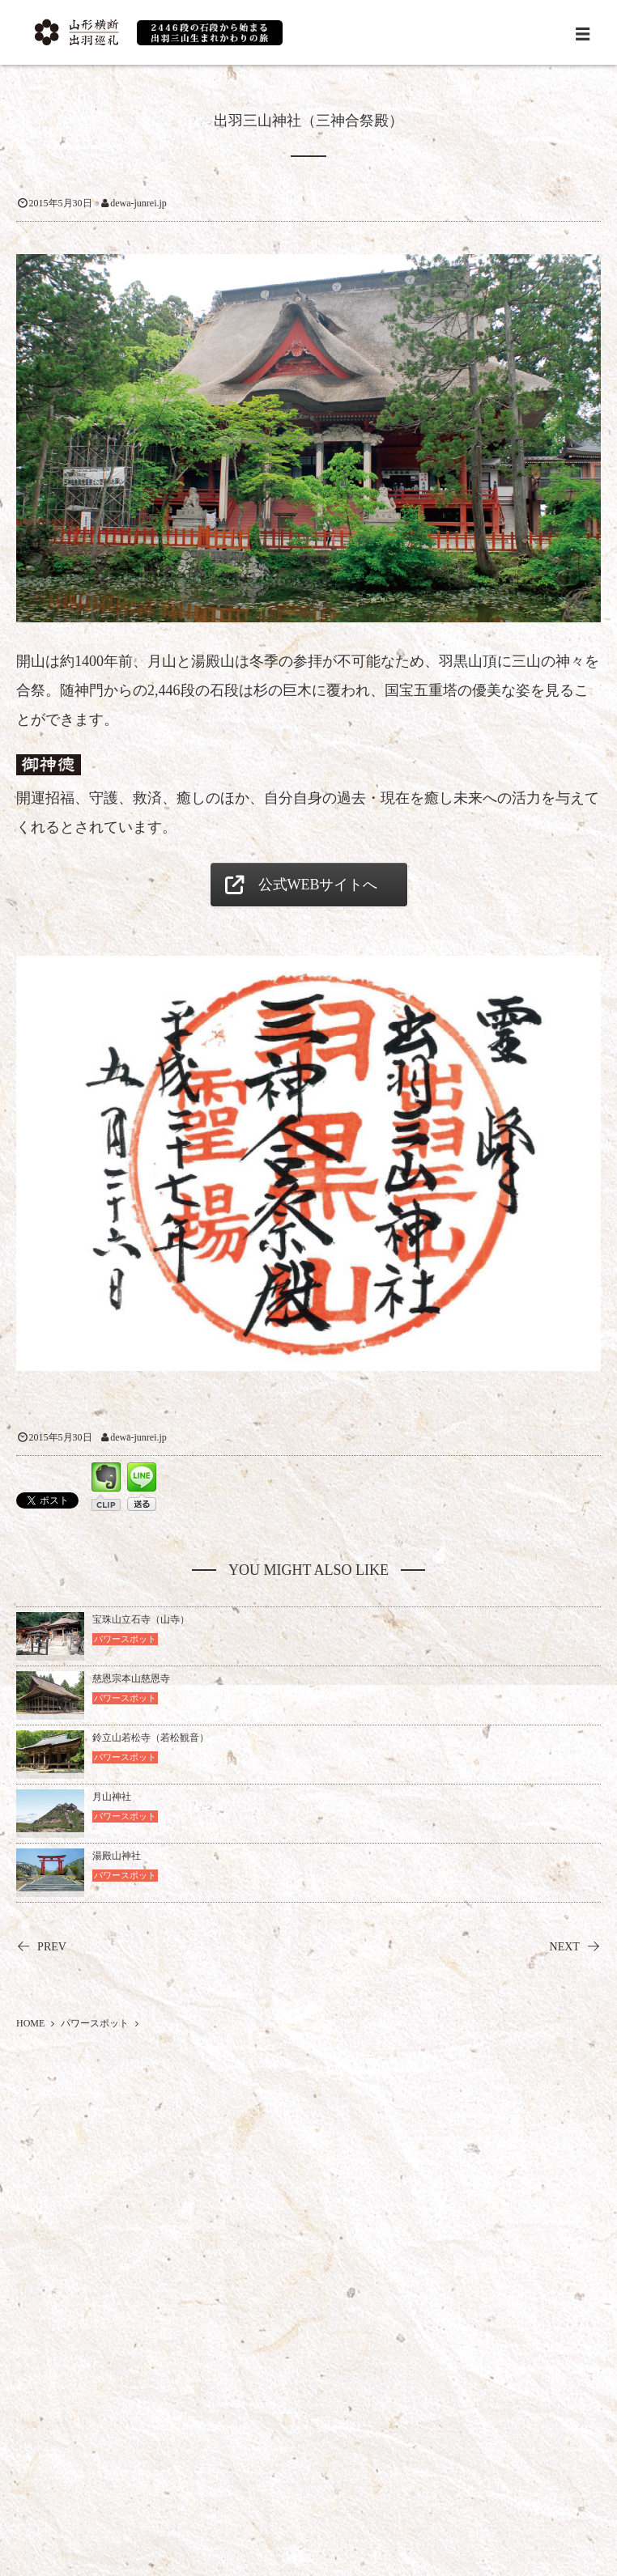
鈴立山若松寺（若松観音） (150, 1737)
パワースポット (125, 1639)
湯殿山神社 (116, 1855)
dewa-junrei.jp (138, 203)
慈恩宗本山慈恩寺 (131, 1678)
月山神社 (111, 1796)
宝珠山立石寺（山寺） (140, 1619)
